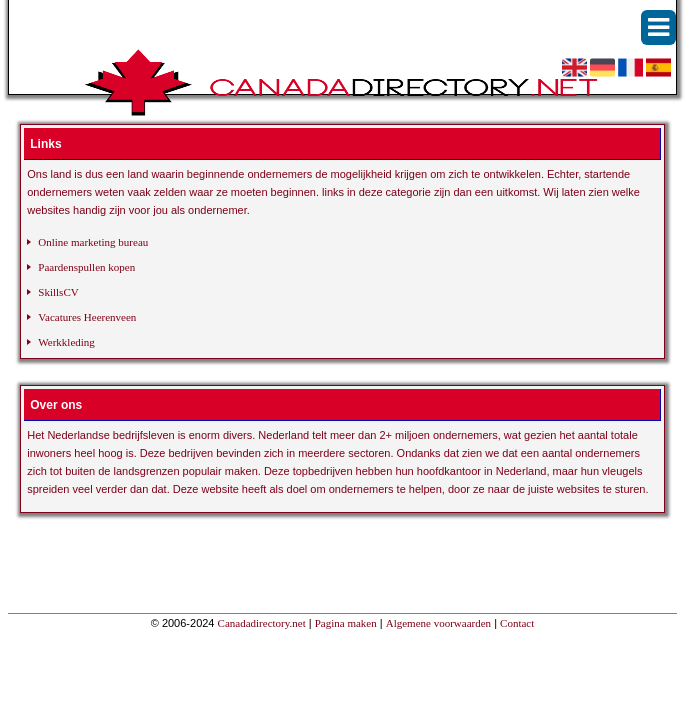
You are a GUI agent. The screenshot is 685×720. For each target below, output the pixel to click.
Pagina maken (346, 623)
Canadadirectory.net (262, 623)
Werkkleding (66, 342)
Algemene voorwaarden (438, 623)
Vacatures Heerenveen (87, 317)
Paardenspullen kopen (86, 267)
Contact (517, 623)
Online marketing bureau (93, 242)
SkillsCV (58, 292)
